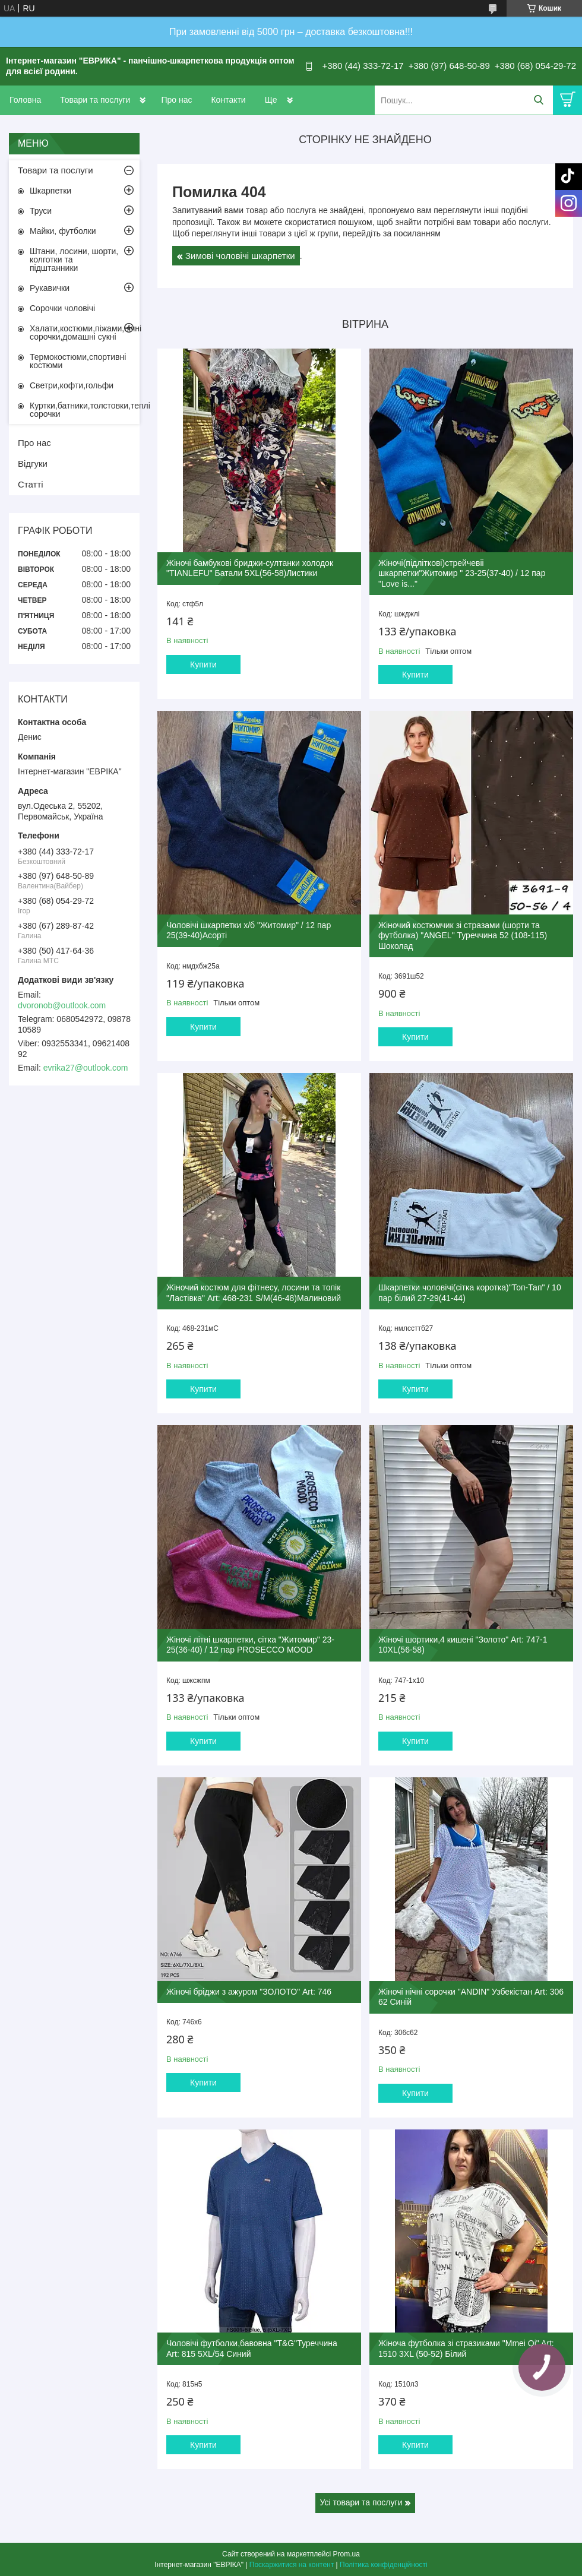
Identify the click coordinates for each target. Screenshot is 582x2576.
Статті (30, 484)
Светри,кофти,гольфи (71, 385)
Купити (203, 664)
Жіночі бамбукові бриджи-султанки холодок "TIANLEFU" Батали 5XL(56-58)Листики (249, 568)
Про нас (176, 100)
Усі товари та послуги (361, 2502)
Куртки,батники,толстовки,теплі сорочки (85, 410)
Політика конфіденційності (384, 2565)
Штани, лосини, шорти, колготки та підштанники (74, 259)
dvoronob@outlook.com (62, 1005)
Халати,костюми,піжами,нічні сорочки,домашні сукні (85, 332)
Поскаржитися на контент (291, 2565)
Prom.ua (346, 2554)
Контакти (228, 100)
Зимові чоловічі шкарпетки (240, 256)
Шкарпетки (50, 190)
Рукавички (49, 288)
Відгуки (33, 463)
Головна (25, 100)
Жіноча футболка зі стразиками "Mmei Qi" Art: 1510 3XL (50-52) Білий (466, 2348)
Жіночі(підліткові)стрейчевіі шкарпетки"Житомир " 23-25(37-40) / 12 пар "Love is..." (461, 573)
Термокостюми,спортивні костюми (78, 361)
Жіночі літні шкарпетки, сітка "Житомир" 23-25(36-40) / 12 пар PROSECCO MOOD (250, 1645)
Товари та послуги (95, 100)
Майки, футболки (63, 231)
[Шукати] (538, 100)
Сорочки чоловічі (62, 308)
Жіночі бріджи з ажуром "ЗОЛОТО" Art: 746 (248, 1991)
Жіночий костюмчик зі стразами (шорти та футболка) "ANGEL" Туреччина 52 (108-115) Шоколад (462, 935)
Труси (41, 211)
